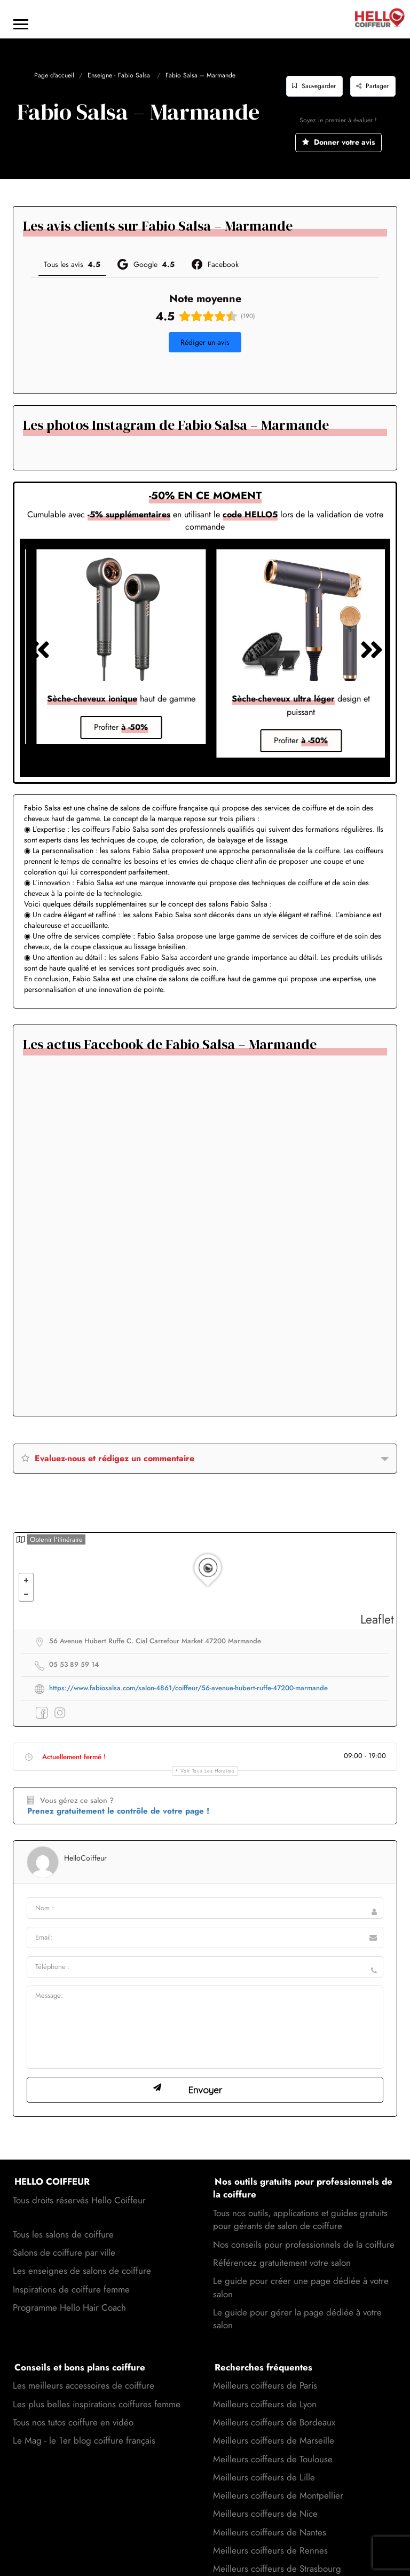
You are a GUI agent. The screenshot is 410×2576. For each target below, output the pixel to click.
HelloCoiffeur (85, 1829)
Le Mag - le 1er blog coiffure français (84, 2411)
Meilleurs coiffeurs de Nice (265, 2484)
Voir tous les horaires (207, 1741)
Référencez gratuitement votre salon (282, 2233)
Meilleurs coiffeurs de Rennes (270, 2521)
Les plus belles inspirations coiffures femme (96, 2375)
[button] (31, 347)
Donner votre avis (338, 142)
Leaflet (377, 1590)
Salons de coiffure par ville (64, 2223)
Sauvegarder (314, 86)
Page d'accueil (54, 75)
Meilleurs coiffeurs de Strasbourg (277, 2539)
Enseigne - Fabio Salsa (119, 75)
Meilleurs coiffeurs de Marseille (273, 2411)
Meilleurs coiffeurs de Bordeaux (274, 2393)
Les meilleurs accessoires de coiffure (83, 2356)
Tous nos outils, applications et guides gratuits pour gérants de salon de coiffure (300, 2190)
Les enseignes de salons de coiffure (82, 2241)
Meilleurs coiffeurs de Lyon (265, 2375)
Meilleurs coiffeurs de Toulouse (273, 2430)
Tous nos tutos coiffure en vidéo (73, 2393)
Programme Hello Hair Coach (69, 2278)
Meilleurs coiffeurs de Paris (265, 2356)
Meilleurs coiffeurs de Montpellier (278, 2466)
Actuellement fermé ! (74, 1728)
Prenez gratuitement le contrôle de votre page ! (118, 1782)
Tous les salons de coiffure (63, 2205)
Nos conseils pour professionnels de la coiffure (304, 2215)
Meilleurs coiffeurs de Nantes (269, 2503)
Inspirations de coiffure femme (71, 2260)
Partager (372, 86)
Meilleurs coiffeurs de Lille (264, 2448)
